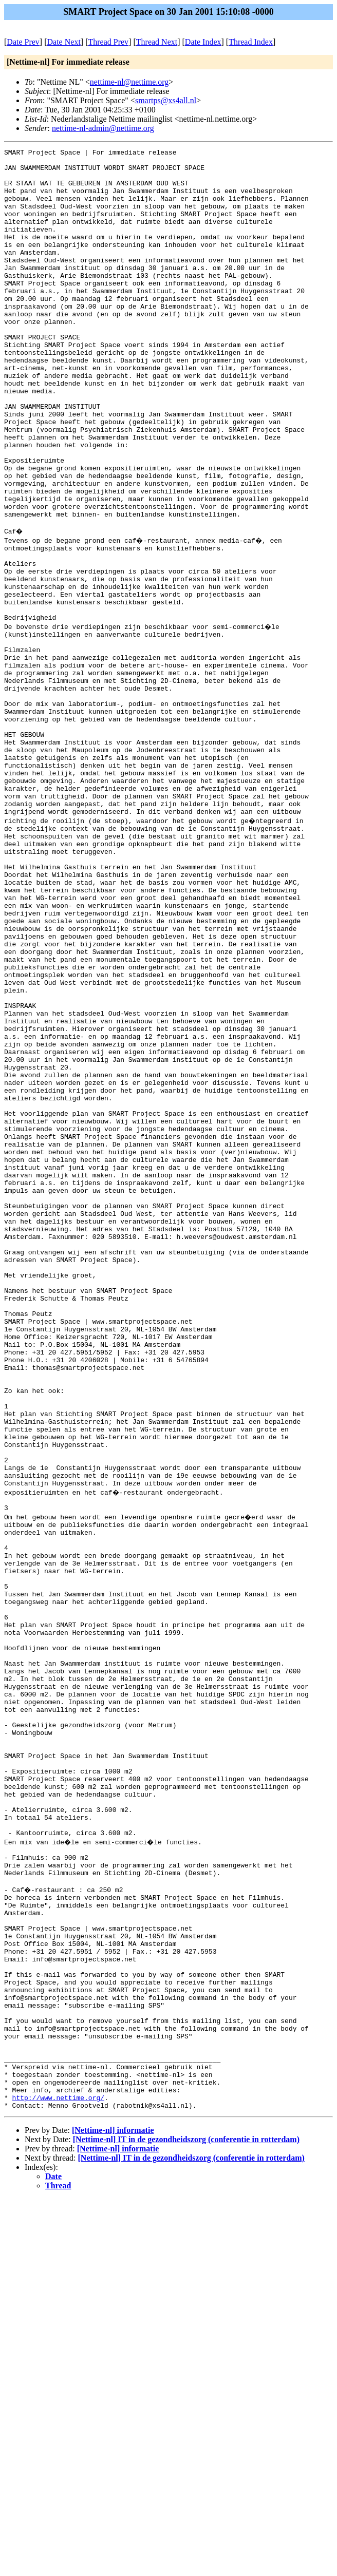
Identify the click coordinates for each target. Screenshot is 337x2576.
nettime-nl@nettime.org (129, 82)
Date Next (64, 41)
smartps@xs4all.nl (165, 100)
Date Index (203, 41)
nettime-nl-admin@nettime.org (103, 128)
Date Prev (23, 41)
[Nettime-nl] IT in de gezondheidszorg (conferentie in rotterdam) (186, 2516)
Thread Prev (108, 41)
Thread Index (251, 41)
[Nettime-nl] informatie (113, 2507)
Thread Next (156, 41)
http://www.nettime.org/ (58, 2473)
